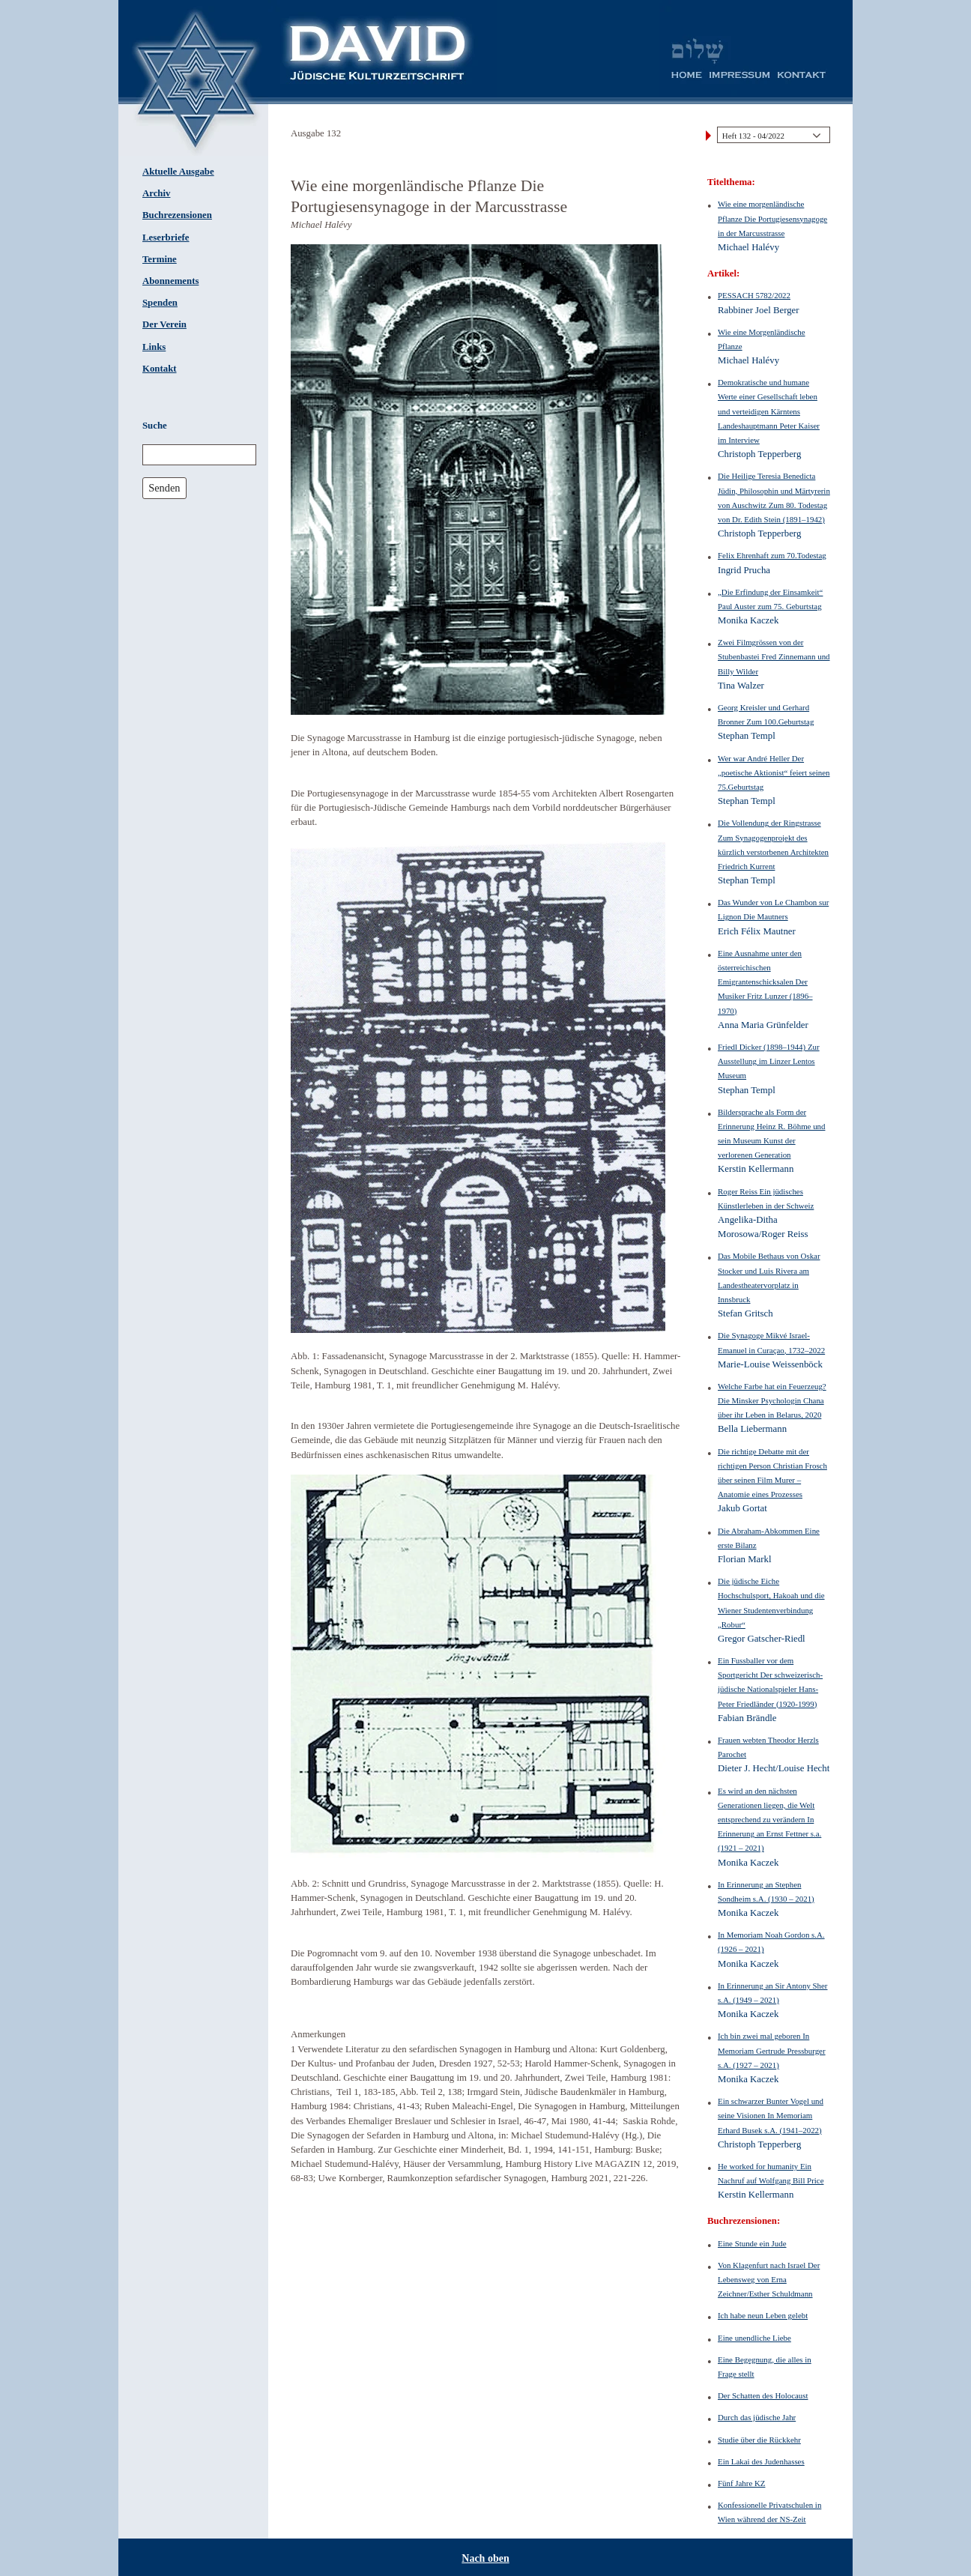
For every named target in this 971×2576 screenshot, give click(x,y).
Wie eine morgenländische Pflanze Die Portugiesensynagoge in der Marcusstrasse (772, 218)
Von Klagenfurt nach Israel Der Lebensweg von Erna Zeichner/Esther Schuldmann (769, 2279)
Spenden (160, 302)
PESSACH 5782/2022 (754, 295)
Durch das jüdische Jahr (757, 2417)
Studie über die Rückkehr (759, 2439)
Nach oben (485, 2558)
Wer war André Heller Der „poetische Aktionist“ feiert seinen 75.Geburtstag (773, 772)
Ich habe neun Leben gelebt (763, 2315)
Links (154, 347)
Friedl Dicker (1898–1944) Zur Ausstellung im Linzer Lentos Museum (769, 1061)
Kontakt (159, 368)
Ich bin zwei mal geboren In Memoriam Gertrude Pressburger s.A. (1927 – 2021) (772, 2050)
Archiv (156, 193)
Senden (164, 488)
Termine (159, 259)
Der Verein (164, 324)
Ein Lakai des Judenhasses (761, 2461)
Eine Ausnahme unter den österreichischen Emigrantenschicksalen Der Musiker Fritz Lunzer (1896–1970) (765, 982)
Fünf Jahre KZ (741, 2483)
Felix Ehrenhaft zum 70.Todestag (772, 555)
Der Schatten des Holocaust (763, 2395)
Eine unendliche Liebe (754, 2337)
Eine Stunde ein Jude (752, 2243)
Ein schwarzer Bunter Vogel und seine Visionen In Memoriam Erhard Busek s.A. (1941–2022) (770, 2115)
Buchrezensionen (177, 215)
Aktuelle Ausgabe (178, 171)
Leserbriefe (166, 237)
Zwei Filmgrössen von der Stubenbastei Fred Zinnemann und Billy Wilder (774, 656)
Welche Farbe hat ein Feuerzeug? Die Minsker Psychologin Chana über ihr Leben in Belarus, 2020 (772, 1400)
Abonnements (170, 281)
